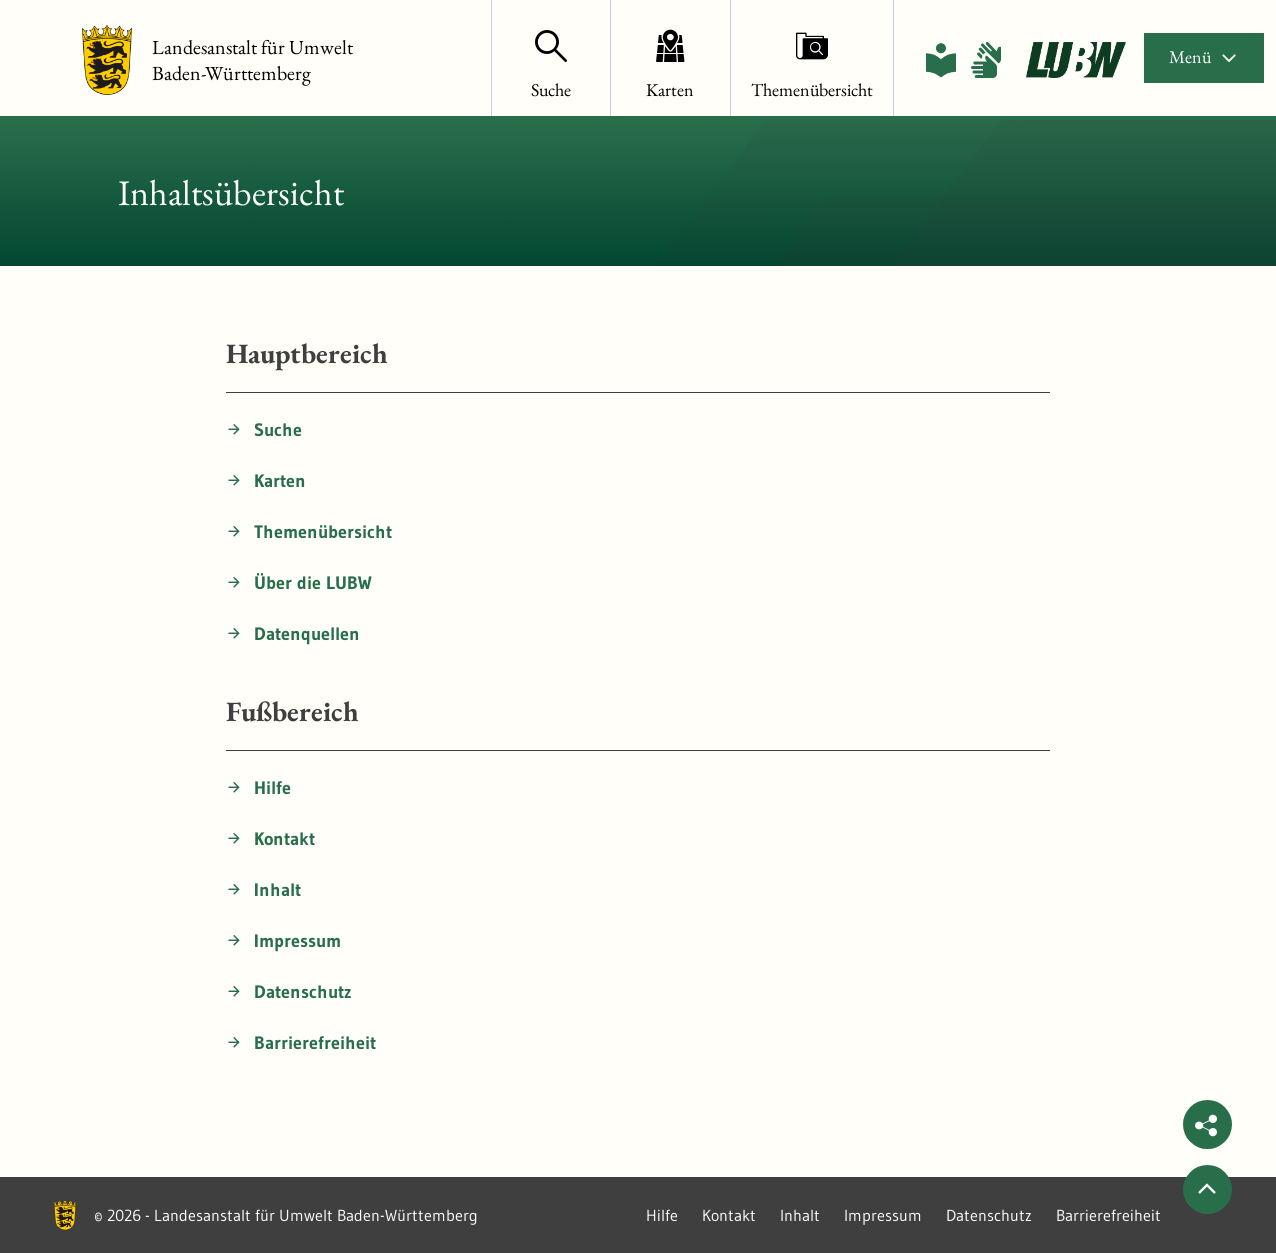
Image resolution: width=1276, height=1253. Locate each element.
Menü (1204, 56)
